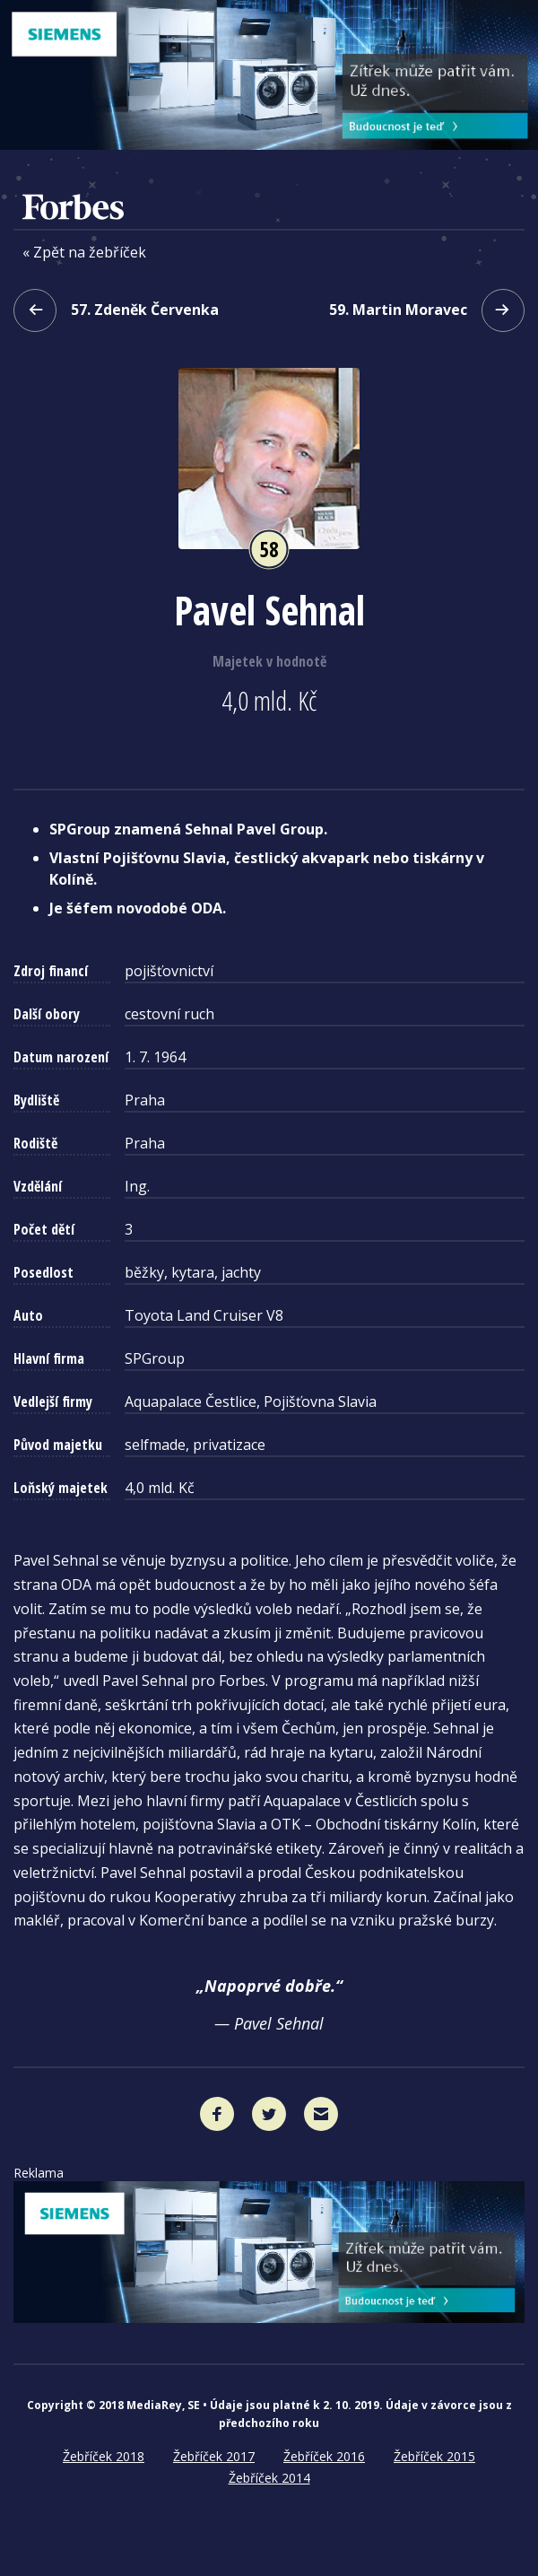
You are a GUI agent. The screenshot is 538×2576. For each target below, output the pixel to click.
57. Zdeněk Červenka (116, 310)
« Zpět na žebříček (84, 253)
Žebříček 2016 (324, 2456)
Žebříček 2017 (214, 2456)
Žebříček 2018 (103, 2456)
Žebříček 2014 (269, 2477)
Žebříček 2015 (434, 2456)
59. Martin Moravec (427, 310)
